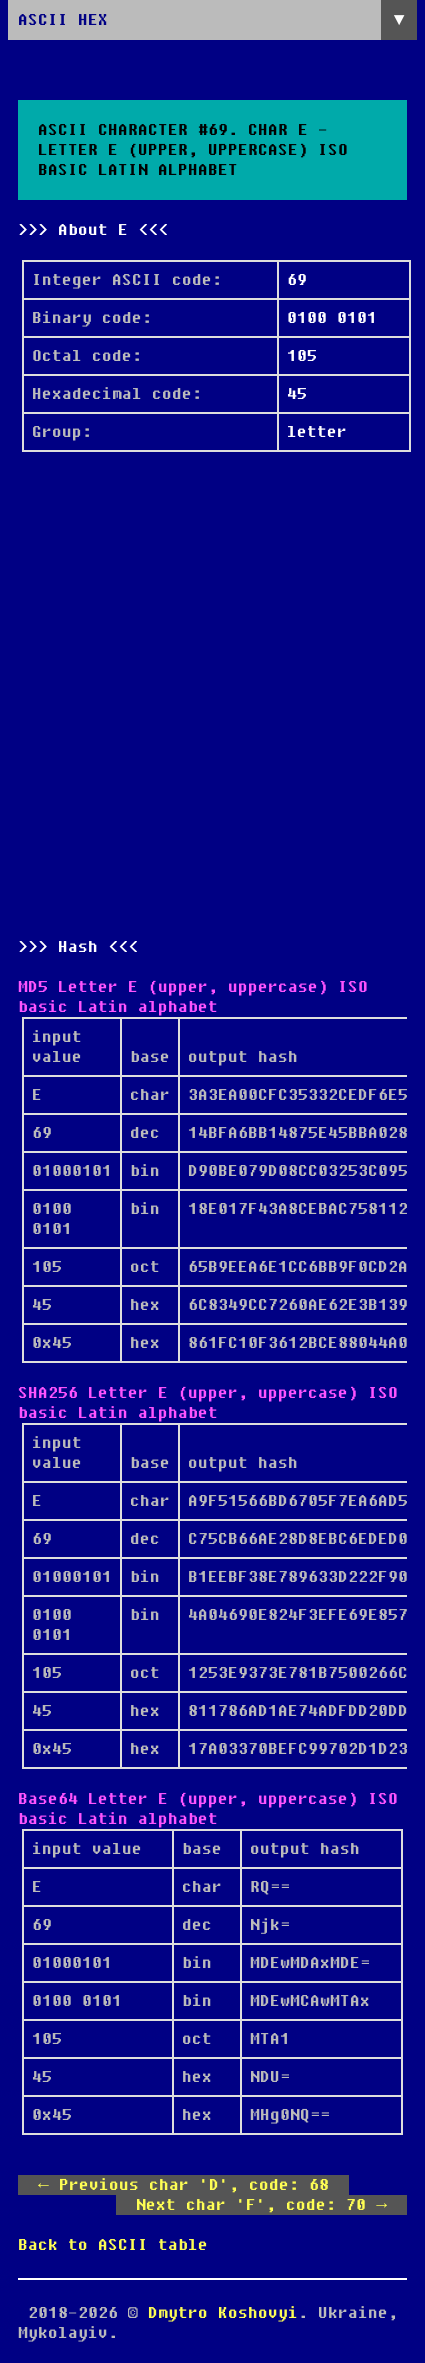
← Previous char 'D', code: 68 (183, 2185)
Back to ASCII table (113, 2245)
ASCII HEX (63, 20)
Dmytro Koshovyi (223, 2313)
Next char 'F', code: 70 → (261, 2205)
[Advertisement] (212, 694)
